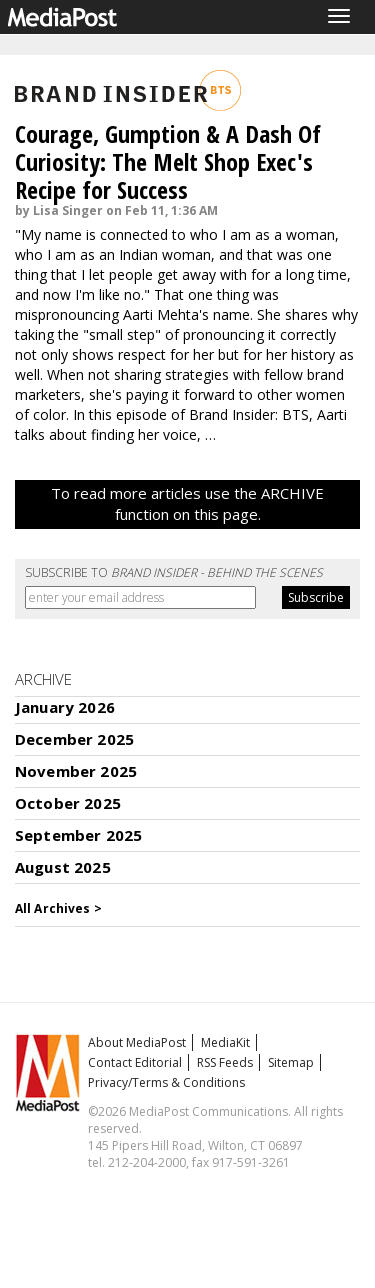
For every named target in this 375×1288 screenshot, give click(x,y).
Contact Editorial (135, 1062)
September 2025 (78, 835)
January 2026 (65, 707)
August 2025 (63, 867)
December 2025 (74, 739)
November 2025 (76, 771)
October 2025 (68, 803)
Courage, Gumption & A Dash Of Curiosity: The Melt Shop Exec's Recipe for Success (168, 161)
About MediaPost (137, 1042)
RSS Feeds (225, 1062)
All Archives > (58, 908)
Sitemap (291, 1062)
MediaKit (225, 1042)
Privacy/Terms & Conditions (166, 1082)
